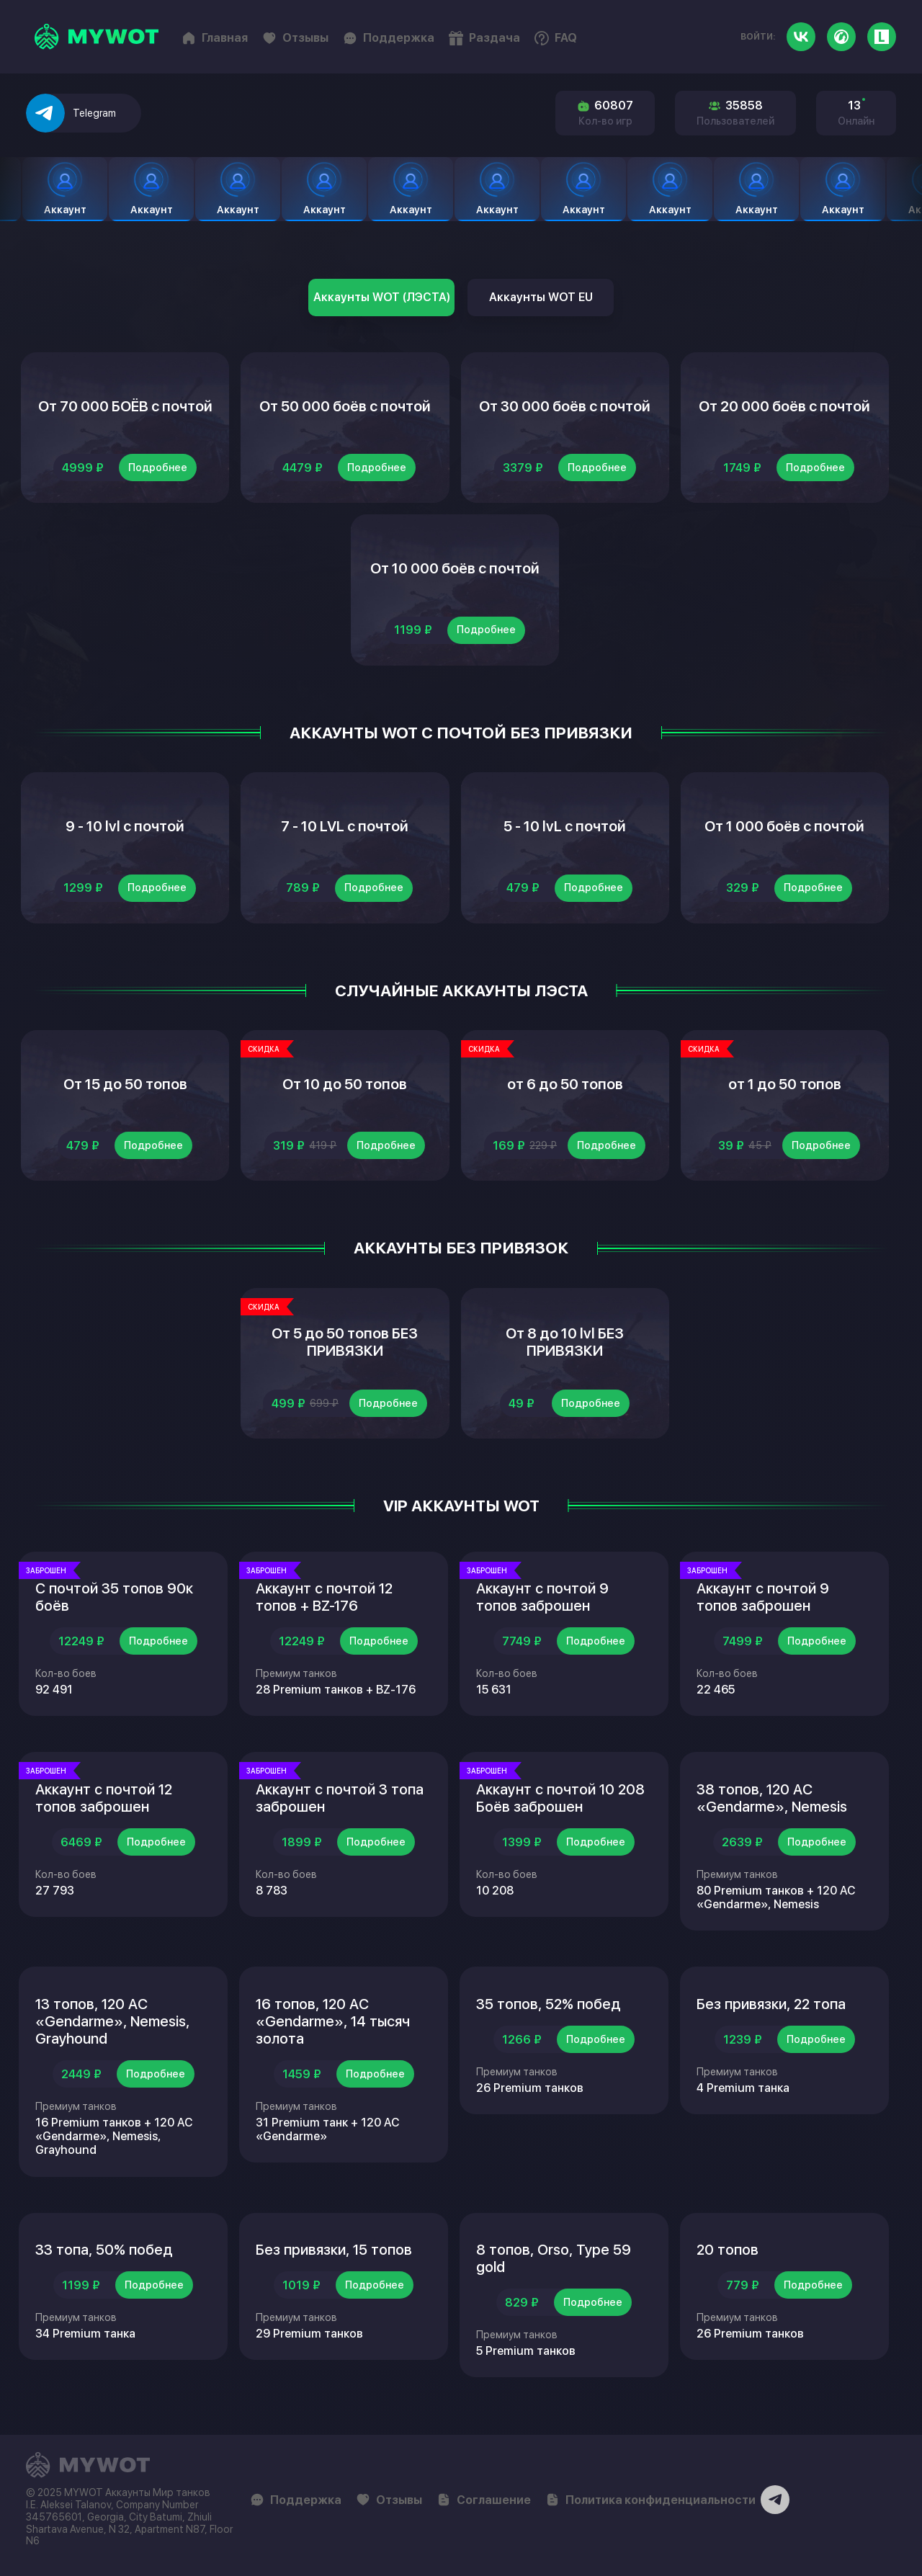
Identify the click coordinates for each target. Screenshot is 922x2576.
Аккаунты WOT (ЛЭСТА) (381, 297)
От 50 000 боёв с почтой (345, 406)
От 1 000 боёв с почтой (784, 826)
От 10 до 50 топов (344, 1084)
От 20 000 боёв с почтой (784, 406)
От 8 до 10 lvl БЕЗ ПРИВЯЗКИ (565, 1342)
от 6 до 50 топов (565, 1084)
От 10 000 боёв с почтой (455, 568)
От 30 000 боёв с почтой (564, 406)
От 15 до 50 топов (125, 1084)
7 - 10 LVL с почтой (344, 826)
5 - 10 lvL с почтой (564, 826)
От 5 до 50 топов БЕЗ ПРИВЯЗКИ (345, 1342)
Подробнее (157, 467)
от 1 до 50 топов (784, 1084)
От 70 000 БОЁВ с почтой (125, 406)
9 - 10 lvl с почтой (125, 826)
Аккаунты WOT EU (541, 297)
